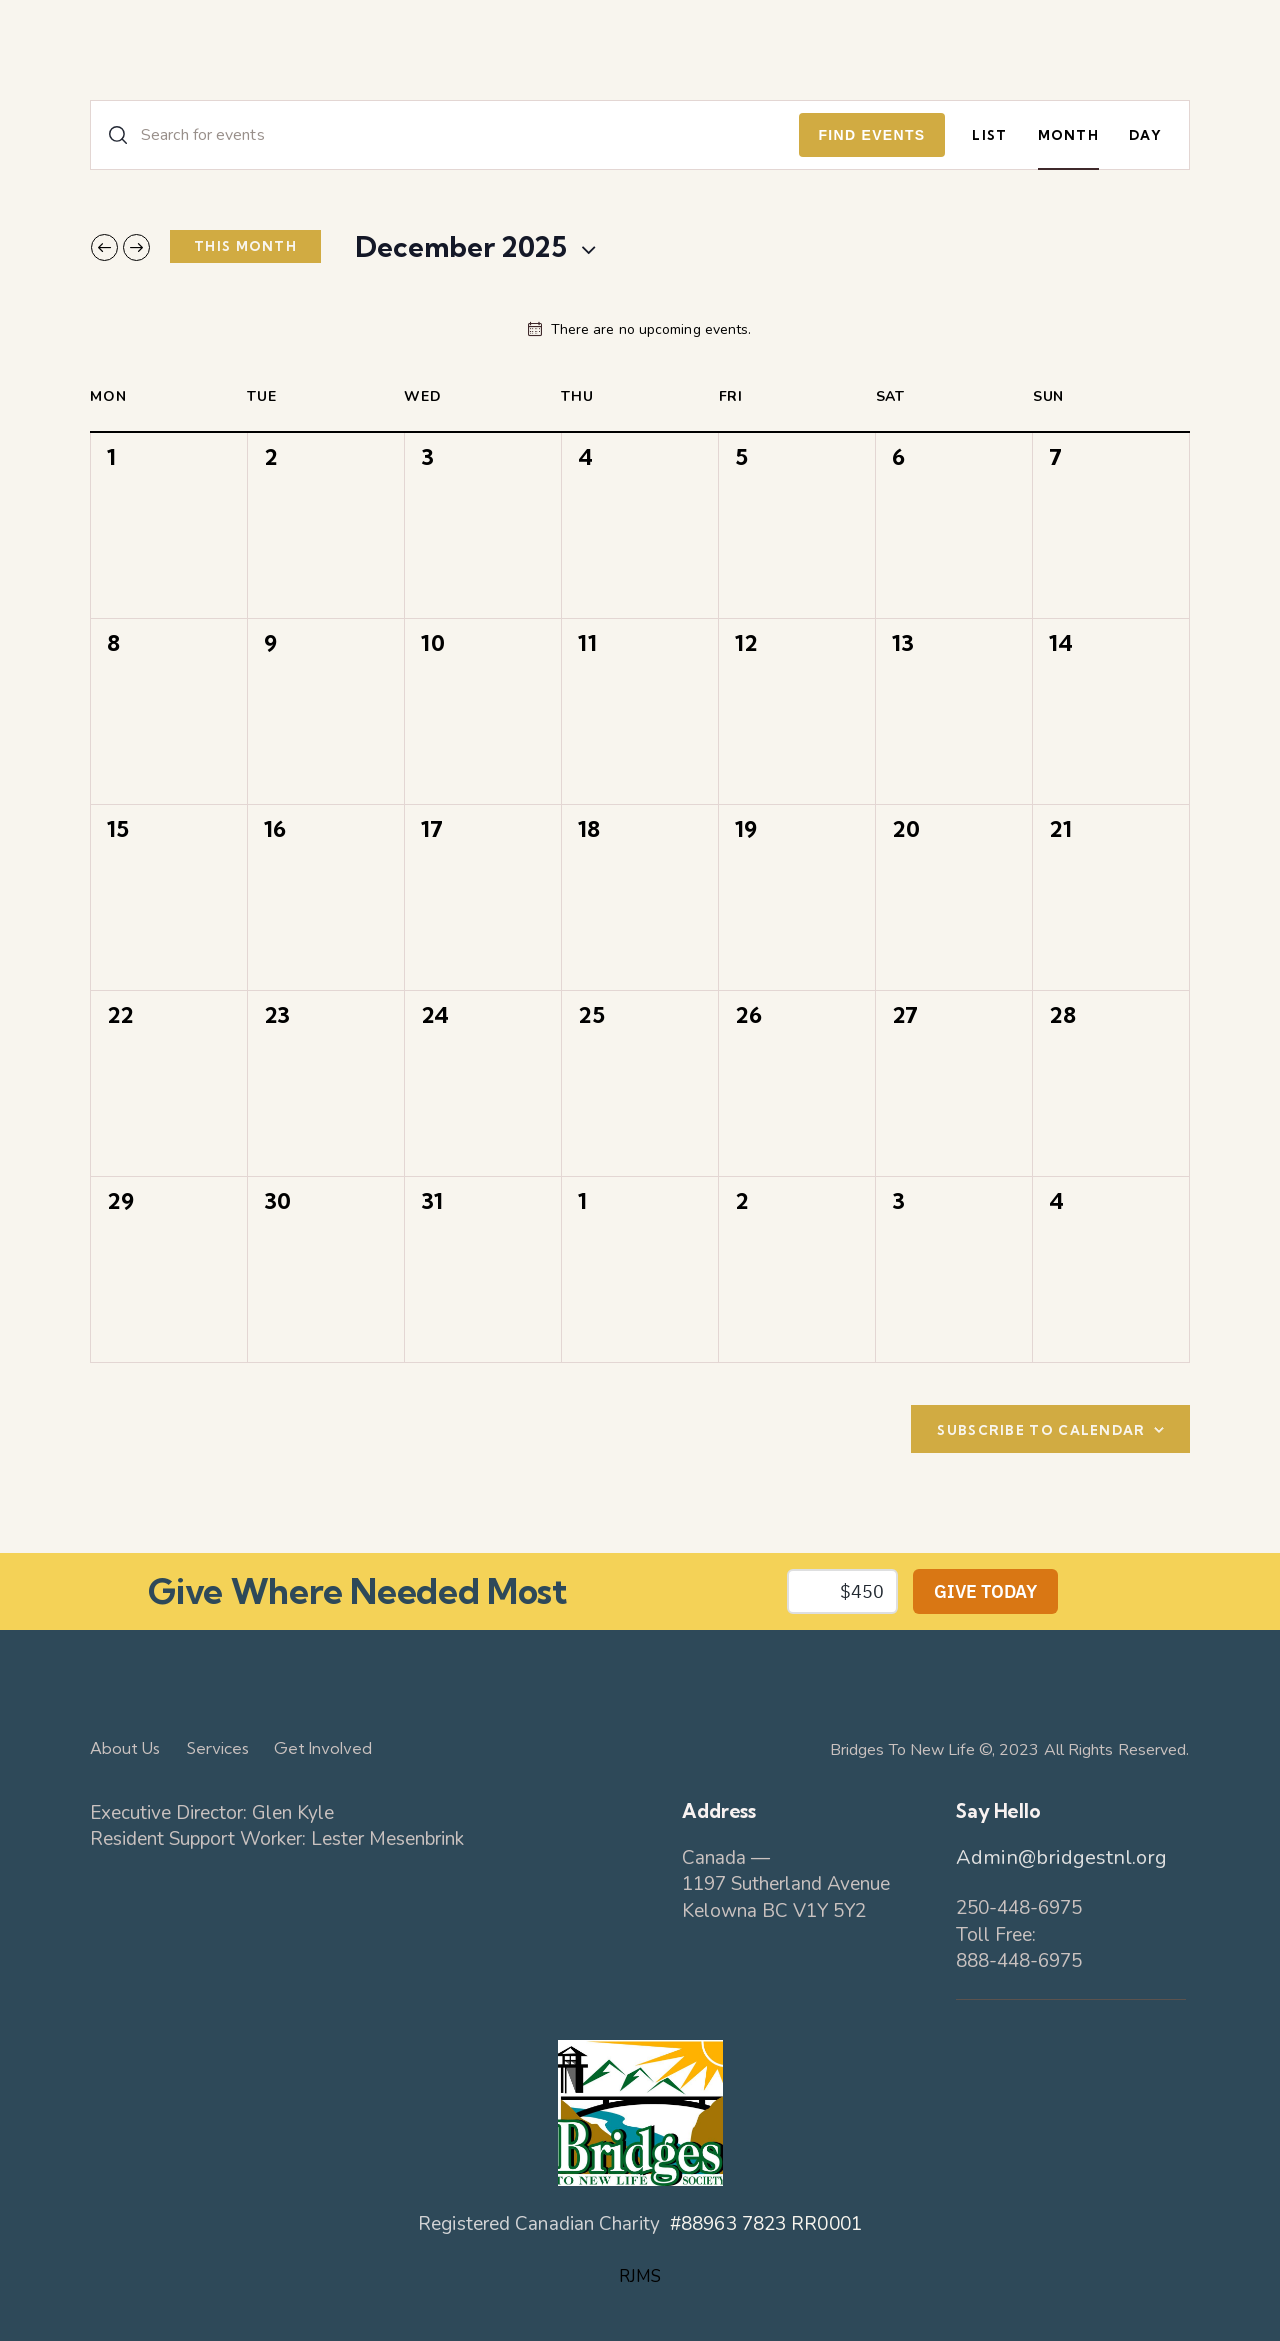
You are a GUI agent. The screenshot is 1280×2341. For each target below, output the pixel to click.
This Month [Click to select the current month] (245, 246)
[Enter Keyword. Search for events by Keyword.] (445, 135)
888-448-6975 (1019, 1961)
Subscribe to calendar (1041, 1430)
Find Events (872, 135)
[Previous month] (104, 247)
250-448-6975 (1019, 1908)
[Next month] (136, 247)
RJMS (640, 2276)
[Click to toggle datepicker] (461, 247)
